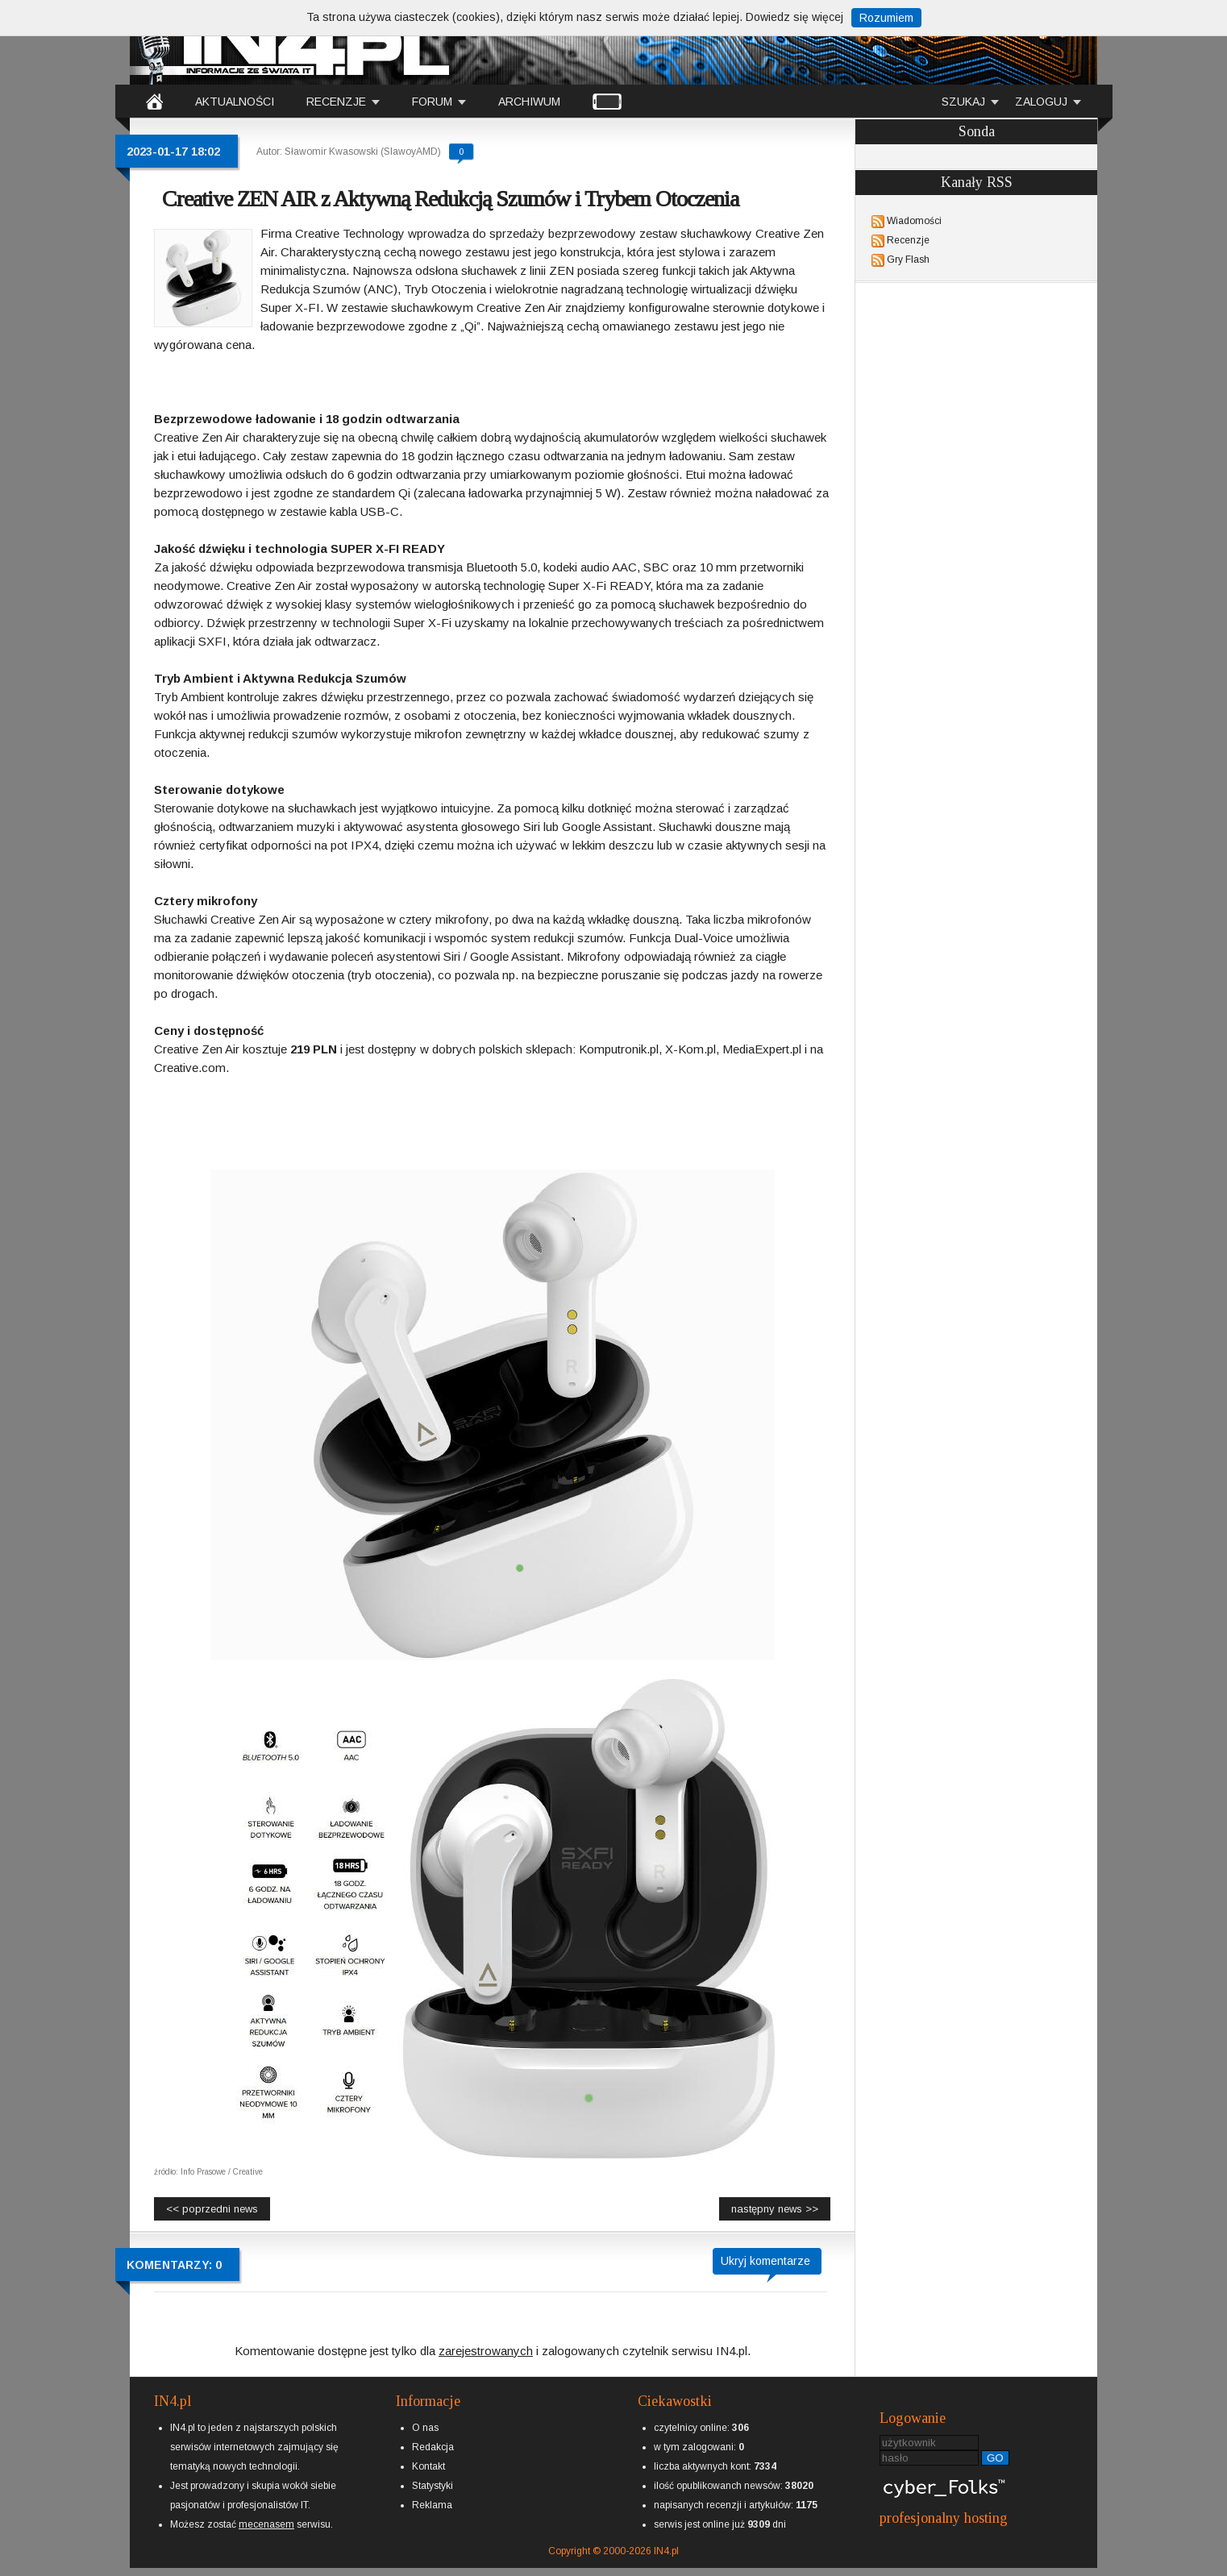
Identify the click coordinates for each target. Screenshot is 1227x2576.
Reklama (432, 2505)
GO (995, 2458)
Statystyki (432, 2485)
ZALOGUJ (1041, 101)
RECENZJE (336, 101)
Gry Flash (908, 259)
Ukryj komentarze (765, 2260)
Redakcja (433, 2447)
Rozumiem (886, 17)
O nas (425, 2427)
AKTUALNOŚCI (234, 101)
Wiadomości (914, 220)
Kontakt (428, 2466)
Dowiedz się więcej (794, 16)
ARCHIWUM (529, 101)
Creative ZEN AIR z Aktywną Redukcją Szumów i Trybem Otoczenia (450, 198)
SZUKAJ (963, 101)
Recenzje (908, 240)
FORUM (432, 101)
